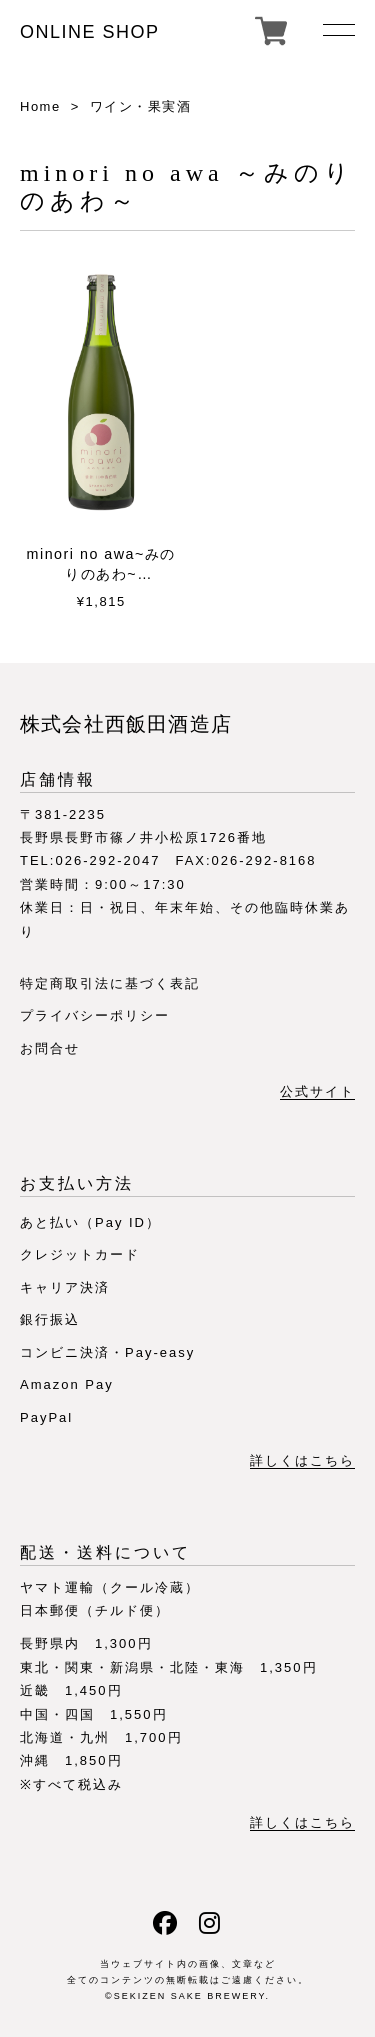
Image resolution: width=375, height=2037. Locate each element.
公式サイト (317, 1092)
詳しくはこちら (302, 1461)
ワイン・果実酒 (141, 106)
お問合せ (50, 1048)
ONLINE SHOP (90, 32)
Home (40, 106)
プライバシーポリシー (95, 1015)
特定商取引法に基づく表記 (110, 983)
